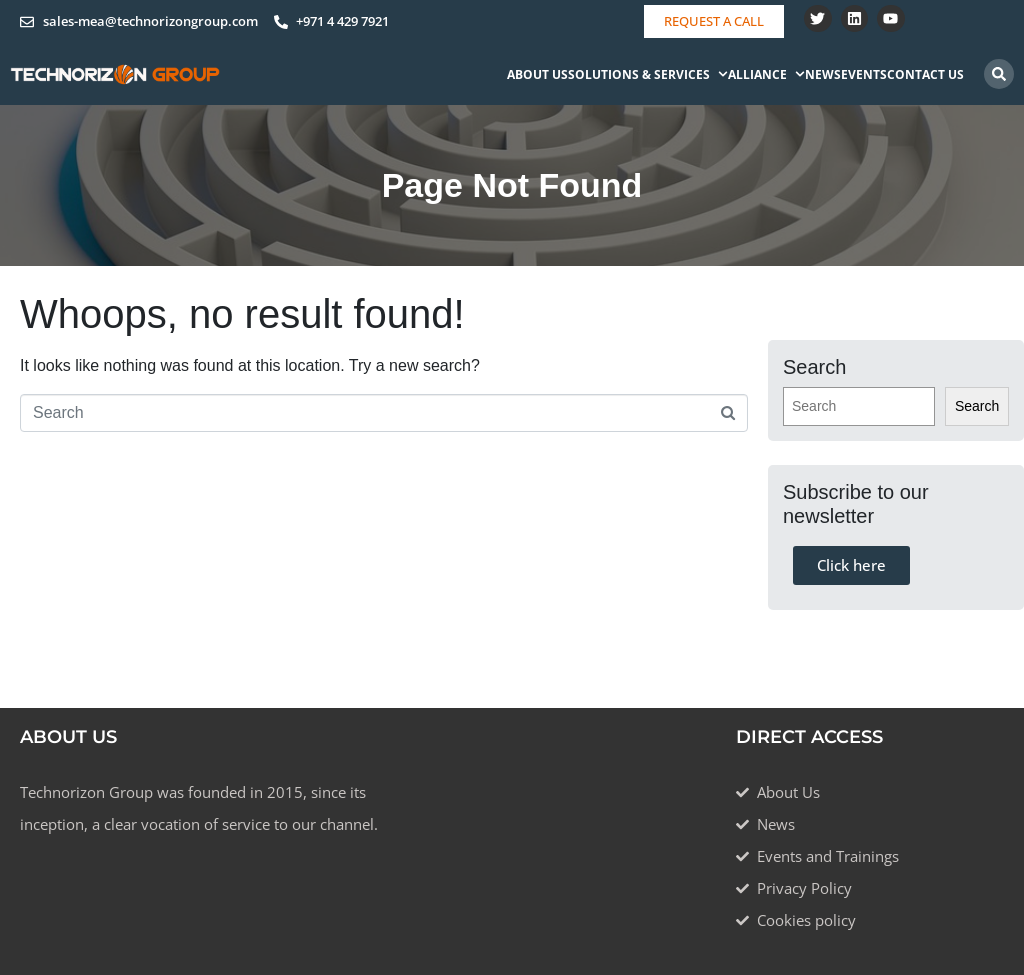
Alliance (766, 74)
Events (864, 74)
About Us (537, 74)
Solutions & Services (648, 74)
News (823, 74)
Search (977, 406)
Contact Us (925, 74)
